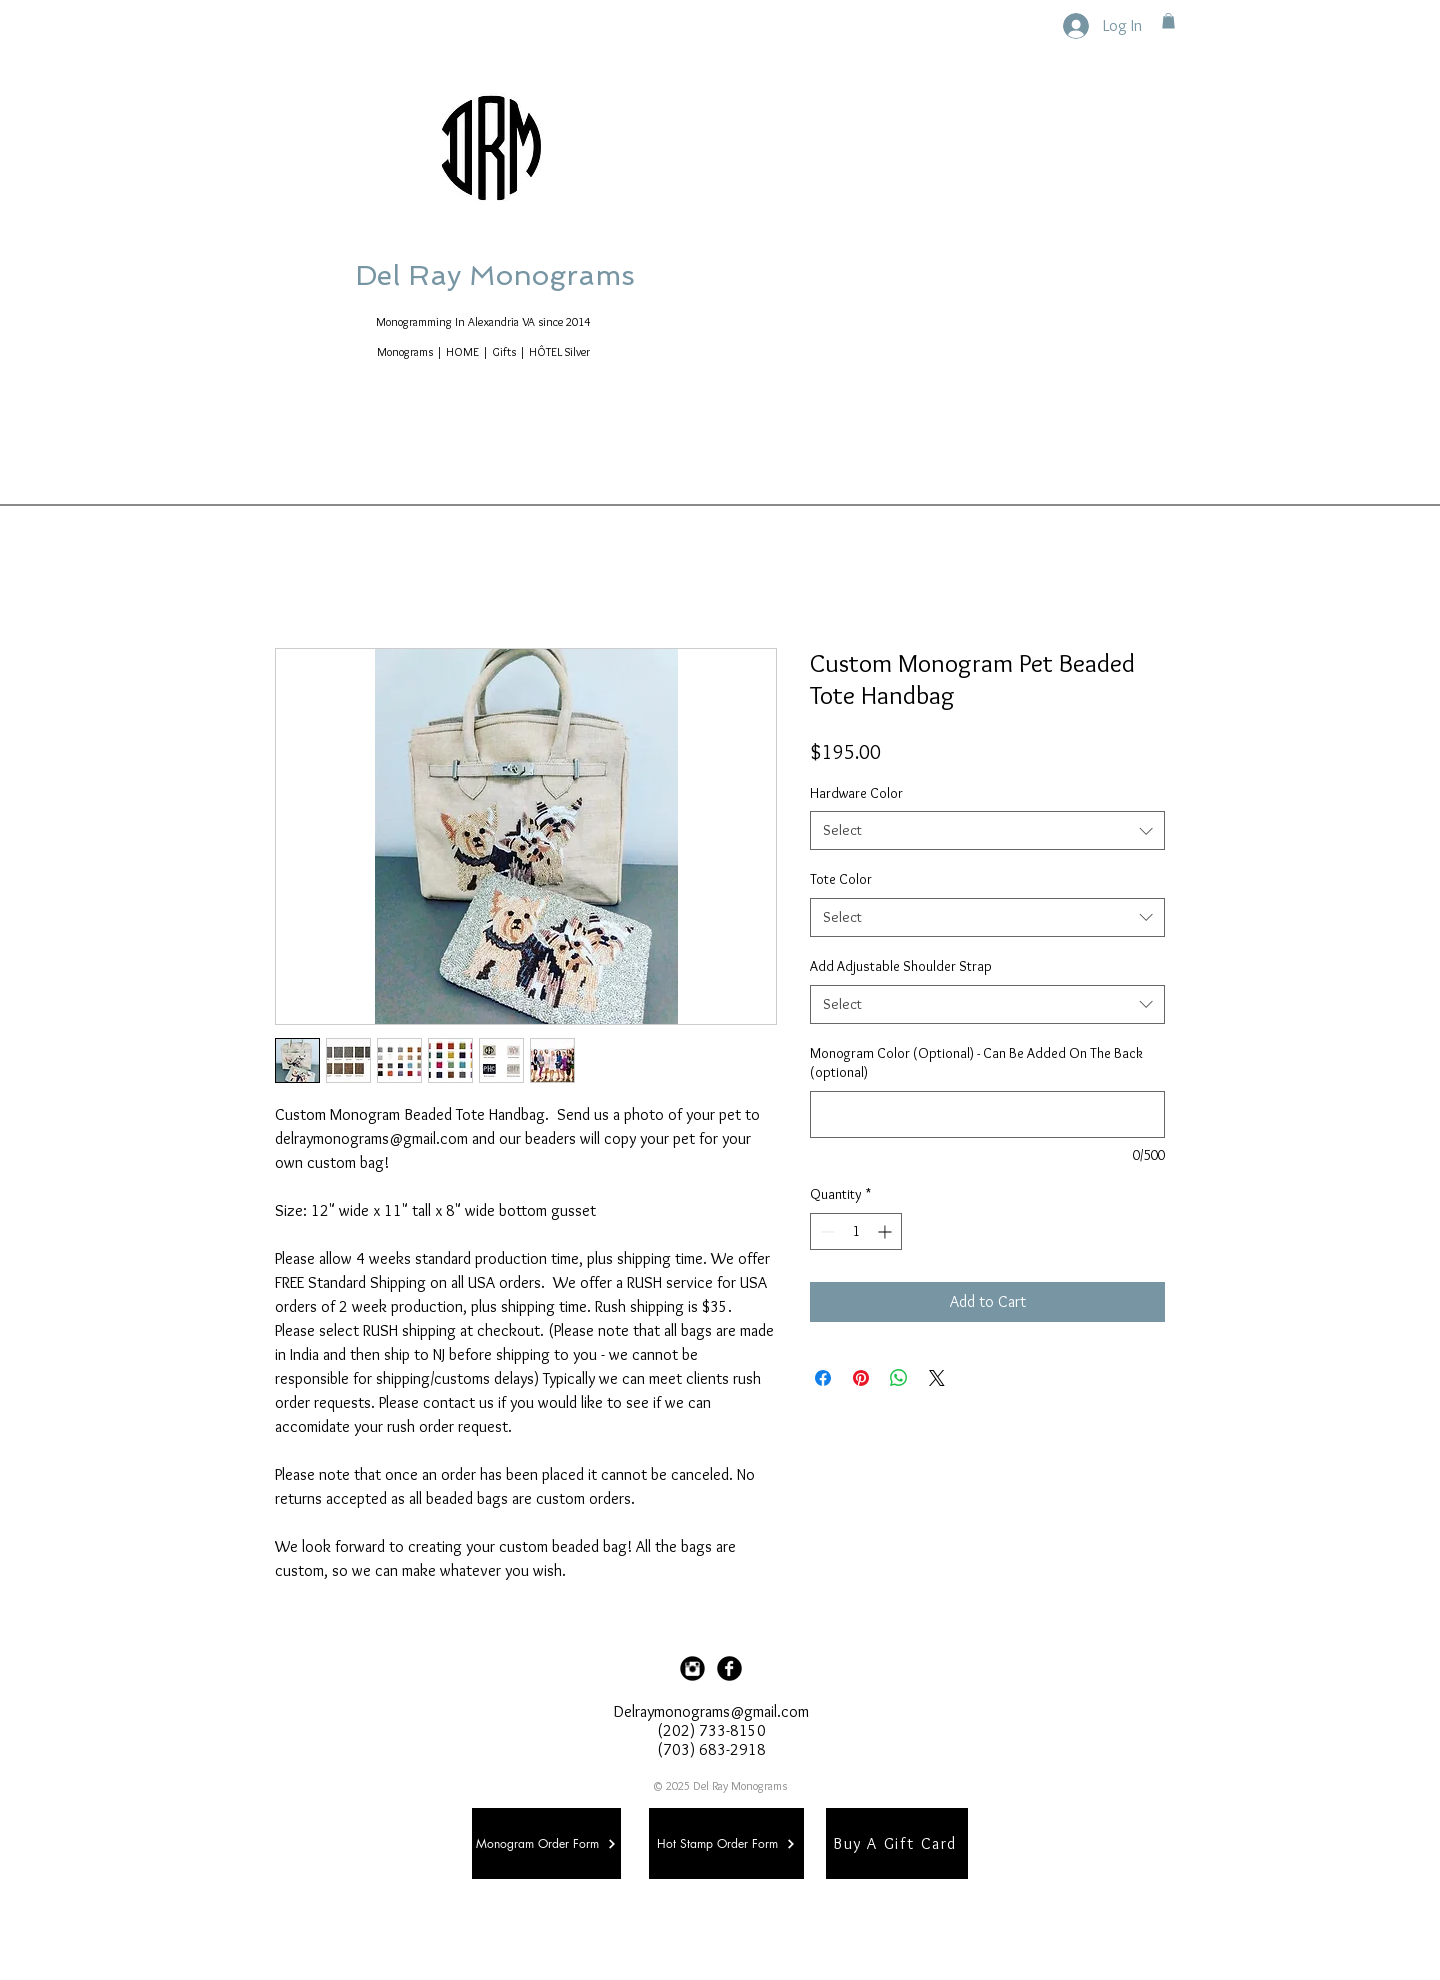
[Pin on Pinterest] (861, 1378)
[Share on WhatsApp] (899, 1378)
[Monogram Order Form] (546, 1843)
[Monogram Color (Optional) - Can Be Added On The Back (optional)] (987, 1114)
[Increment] (886, 1231)
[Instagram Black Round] (692, 1668)
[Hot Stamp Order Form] (726, 1843)
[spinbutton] (856, 1231)
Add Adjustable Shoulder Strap (901, 966)
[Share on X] (937, 1378)
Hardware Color (856, 793)
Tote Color (841, 879)
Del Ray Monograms (559, 275)
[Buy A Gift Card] (897, 1843)
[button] (1168, 21)
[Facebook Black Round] (729, 1668)
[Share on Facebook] (823, 1378)
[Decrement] (825, 1231)
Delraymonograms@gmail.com (711, 1711)
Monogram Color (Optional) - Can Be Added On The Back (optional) (976, 1063)
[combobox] (987, 830)
